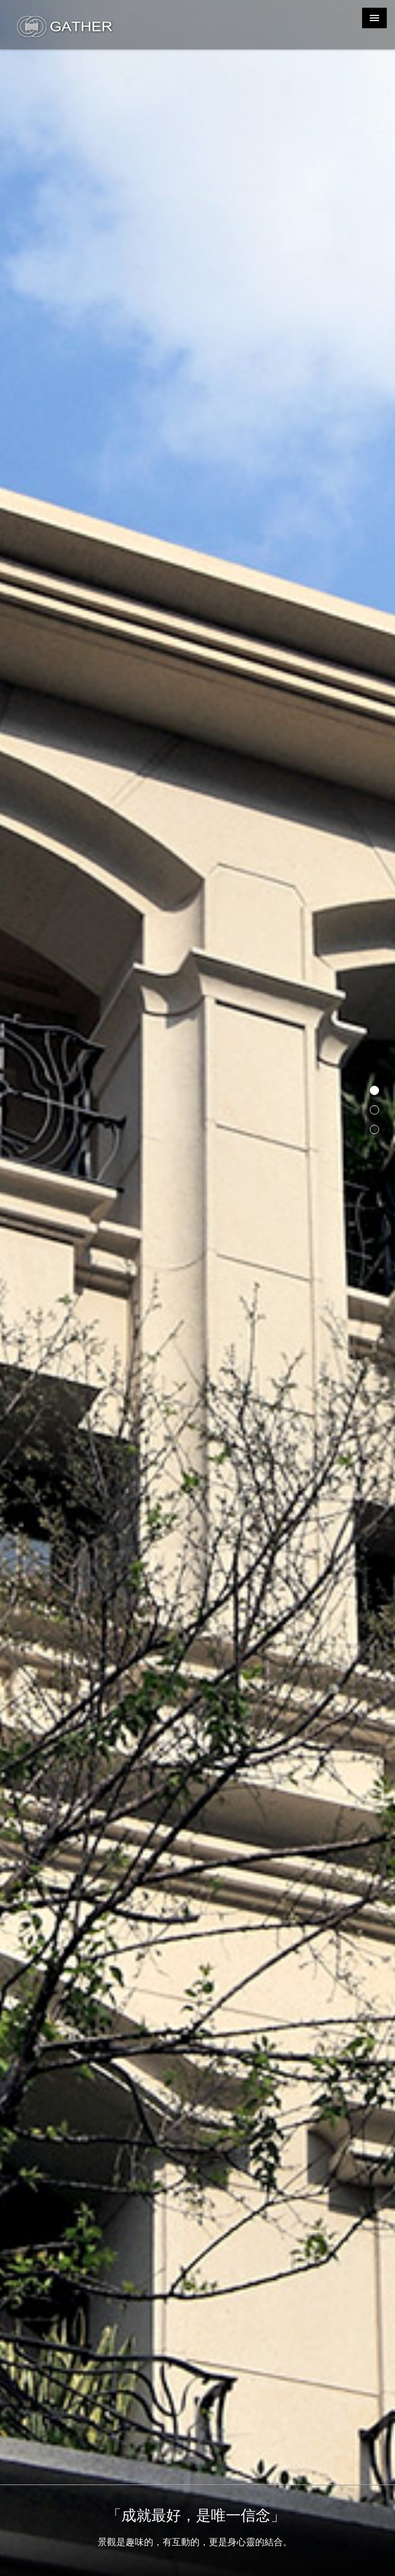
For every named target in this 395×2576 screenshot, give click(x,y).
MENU (374, 18)
